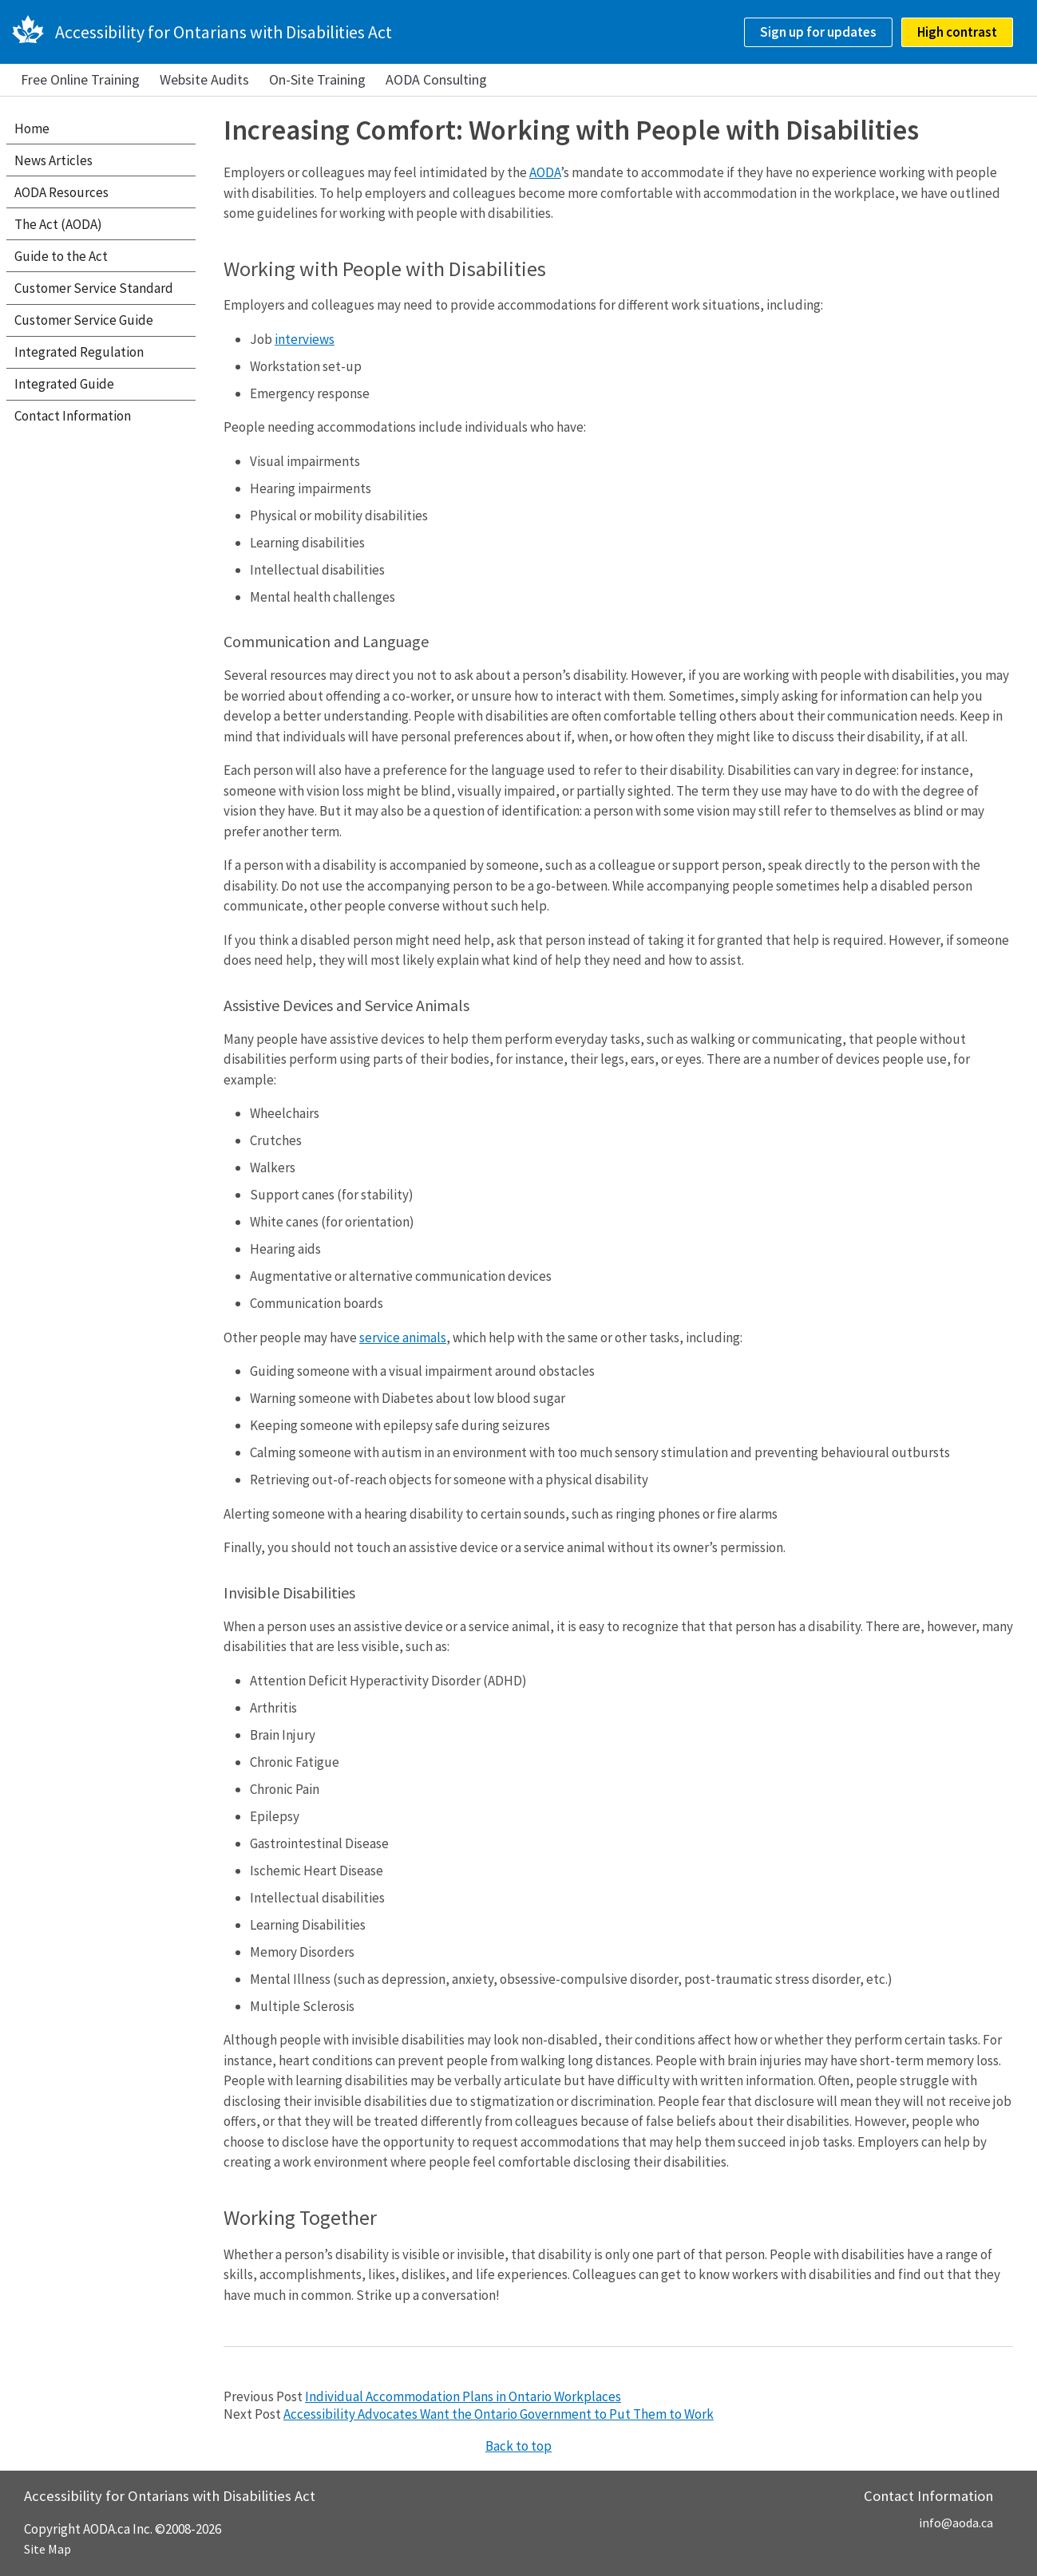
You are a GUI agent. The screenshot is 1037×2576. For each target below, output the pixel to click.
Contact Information (72, 416)
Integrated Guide (64, 384)
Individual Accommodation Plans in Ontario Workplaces (463, 2396)
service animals (402, 1337)
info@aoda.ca (956, 2523)
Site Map (47, 2549)
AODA (544, 172)
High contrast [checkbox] (957, 32)
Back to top (518, 2446)
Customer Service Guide (83, 320)
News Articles (53, 160)
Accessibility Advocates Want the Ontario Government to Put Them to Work (498, 2414)
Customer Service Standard (93, 288)
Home (31, 128)
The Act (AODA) (58, 224)
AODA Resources (61, 192)
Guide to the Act (61, 256)
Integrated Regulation (79, 352)
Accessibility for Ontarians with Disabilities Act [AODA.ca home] (223, 32)
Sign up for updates (818, 32)
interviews (304, 339)
